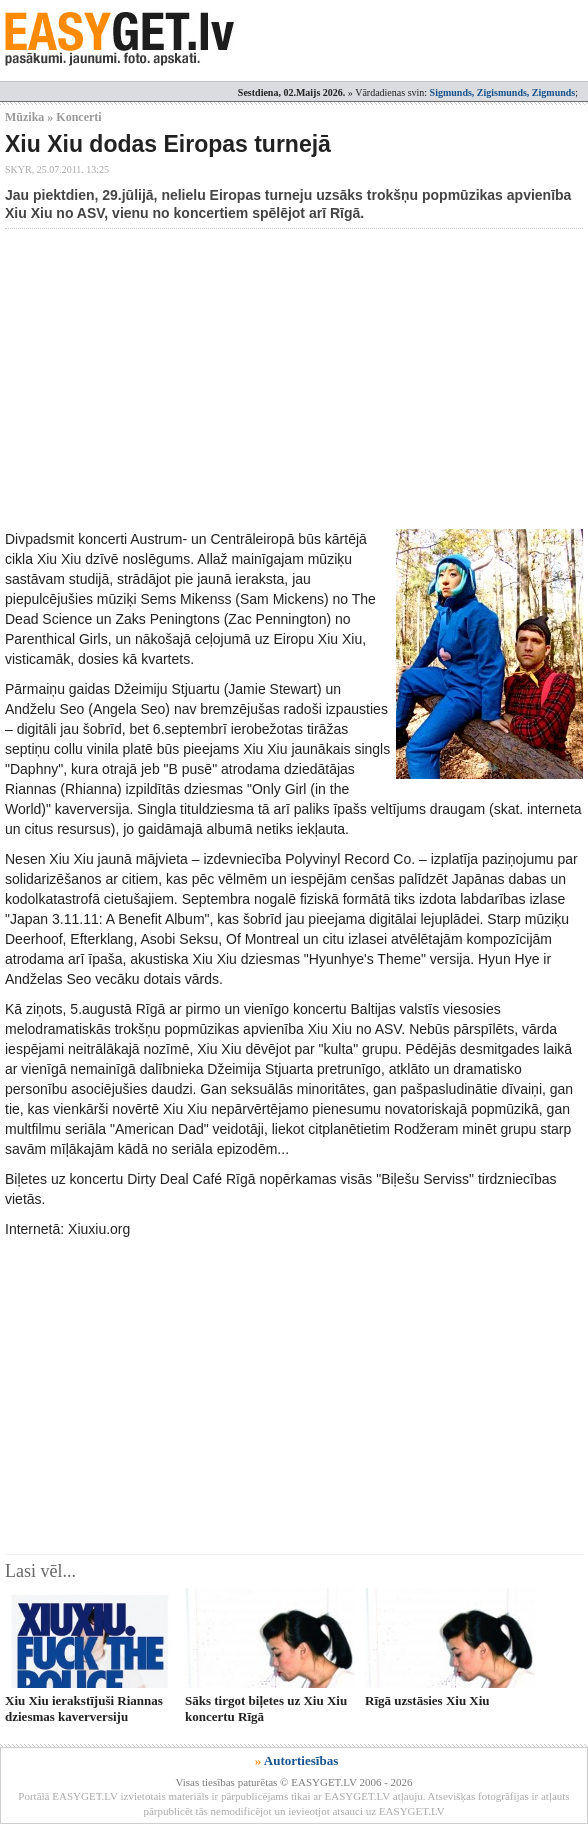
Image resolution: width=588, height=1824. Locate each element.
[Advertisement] (296, 379)
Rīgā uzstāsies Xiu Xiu (427, 1700)
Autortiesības (301, 1760)
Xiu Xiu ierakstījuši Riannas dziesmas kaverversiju (84, 1708)
